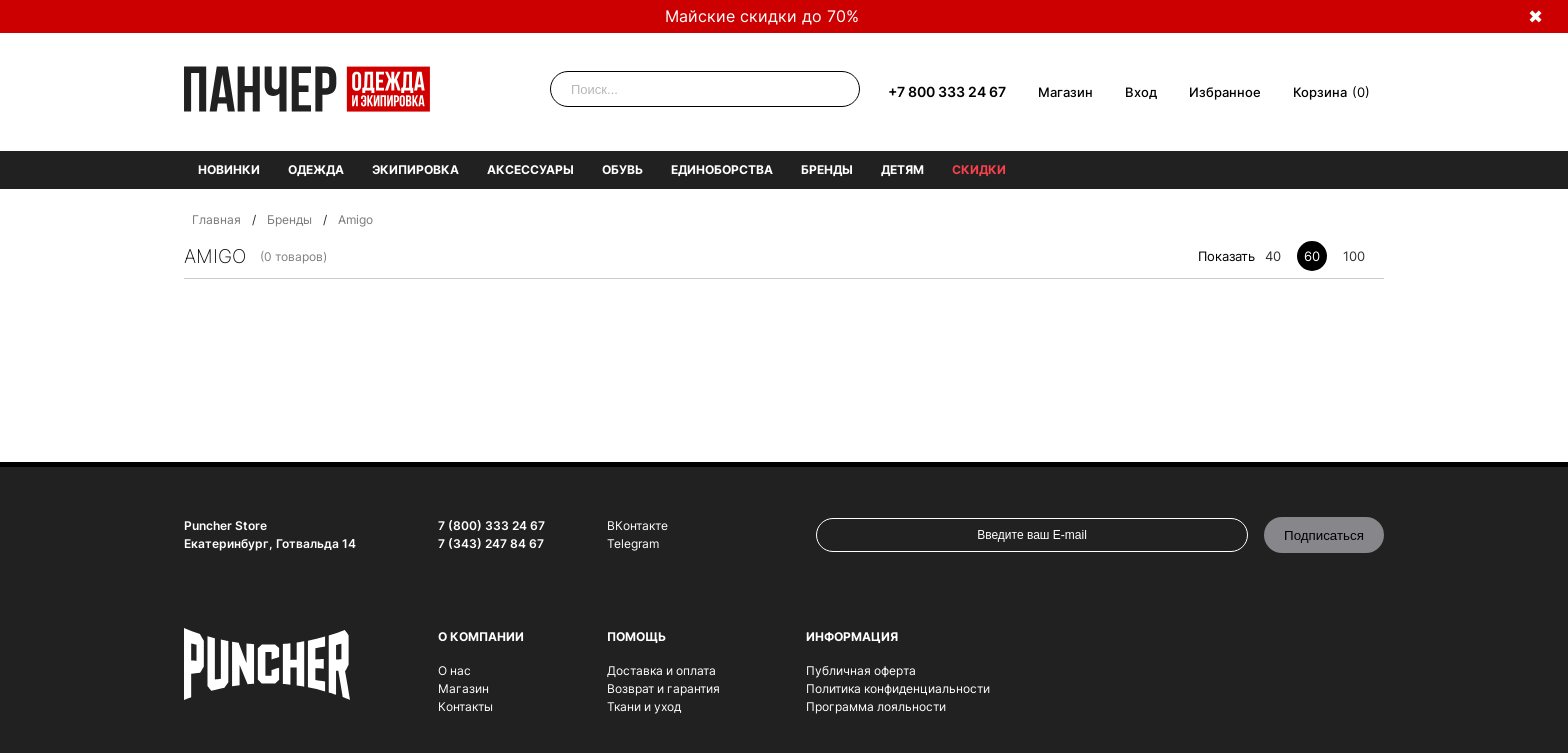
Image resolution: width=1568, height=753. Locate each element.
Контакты (465, 706)
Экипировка (415, 169)
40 (1273, 256)
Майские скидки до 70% (762, 16)
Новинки (229, 169)
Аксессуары (530, 169)
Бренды (827, 169)
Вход (1141, 92)
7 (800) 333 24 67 (491, 525)
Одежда (316, 169)
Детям (902, 169)
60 (1312, 256)
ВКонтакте (637, 525)
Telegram (633, 543)
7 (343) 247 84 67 (491, 543)
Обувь (622, 169)
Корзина (1320, 92)
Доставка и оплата (661, 670)
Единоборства (722, 169)
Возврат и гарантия (663, 688)
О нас (454, 670)
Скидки (979, 169)
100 (1354, 256)
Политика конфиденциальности (898, 688)
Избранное (1225, 92)
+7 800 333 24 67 (947, 91)
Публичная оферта (861, 670)
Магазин (1065, 92)
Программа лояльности (876, 706)
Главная (216, 219)
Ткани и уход (644, 706)
